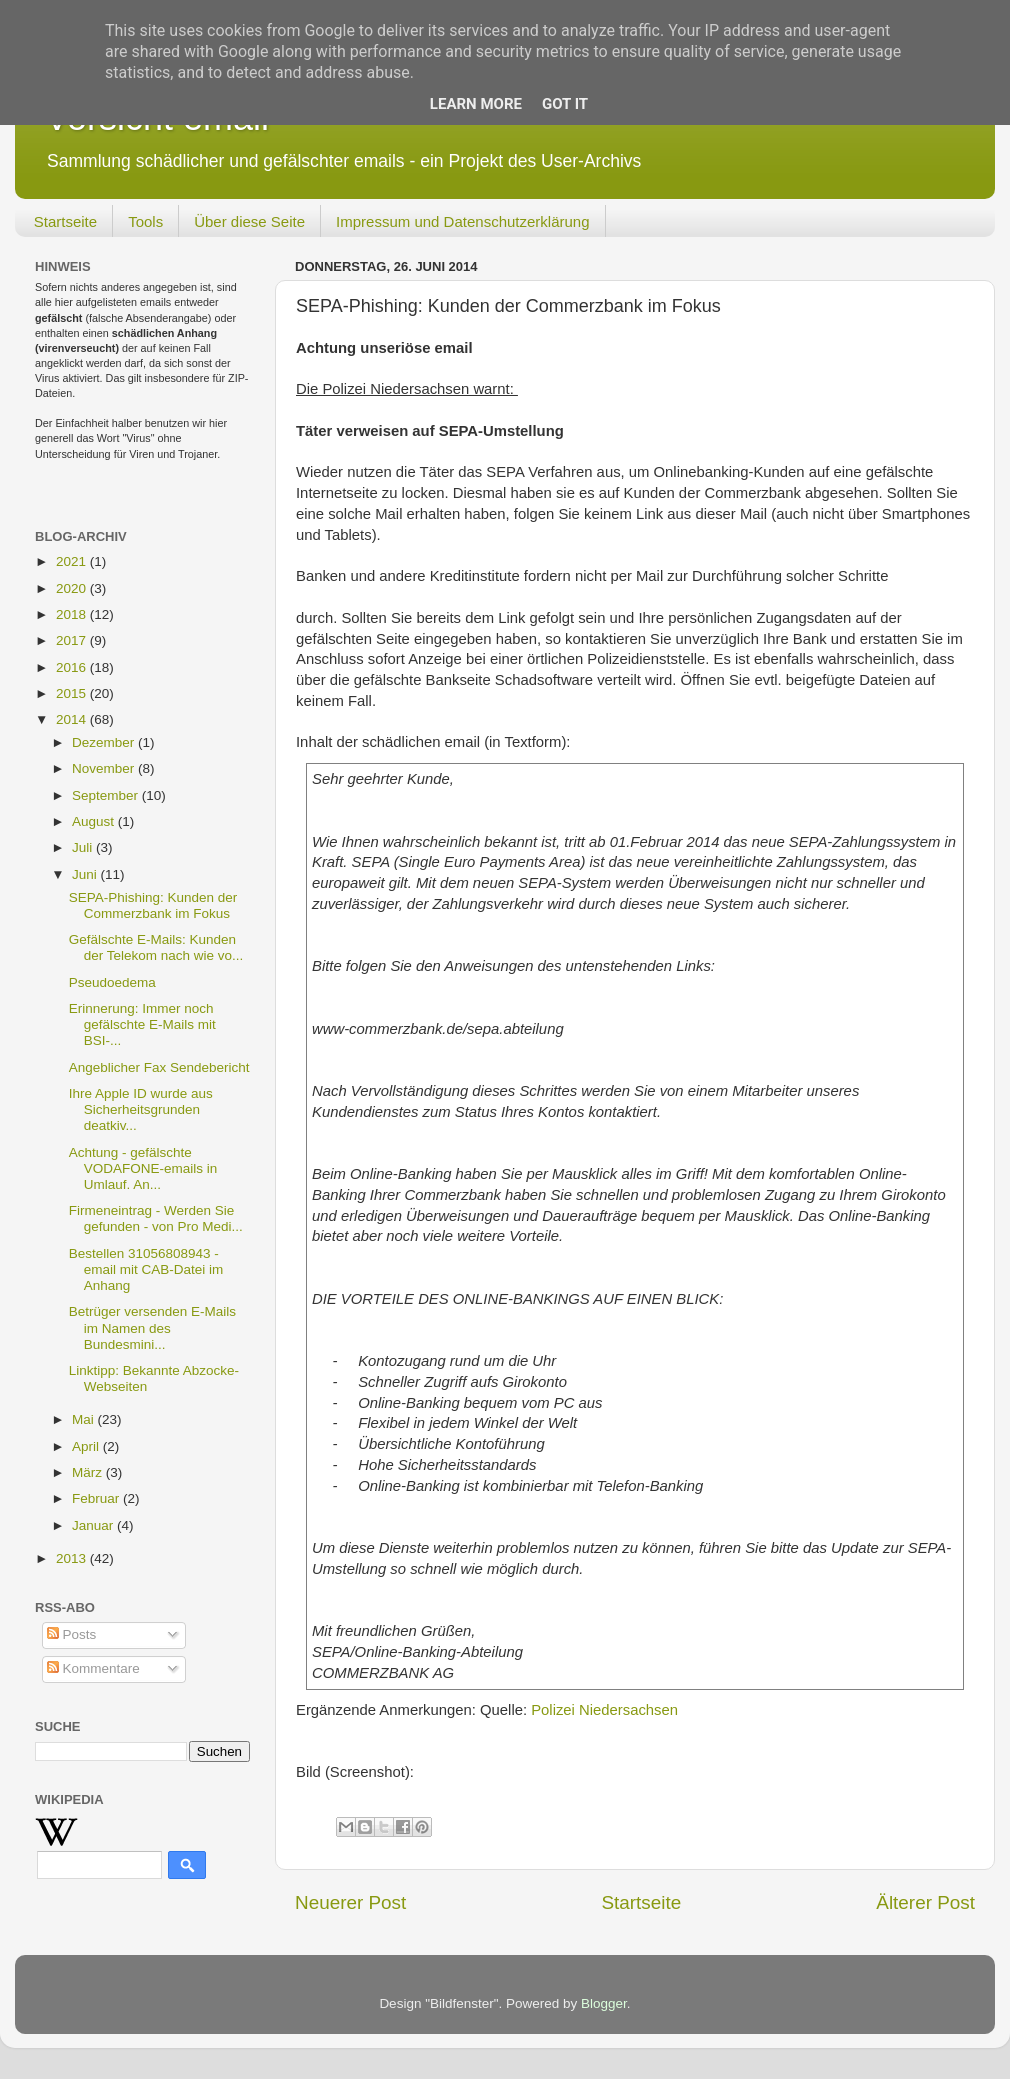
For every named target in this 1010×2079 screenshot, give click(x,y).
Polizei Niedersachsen (604, 1710)
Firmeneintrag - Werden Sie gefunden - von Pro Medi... (156, 1218)
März (89, 1472)
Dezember (105, 742)
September (107, 795)
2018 (73, 614)
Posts (72, 1634)
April (87, 1446)
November (105, 768)
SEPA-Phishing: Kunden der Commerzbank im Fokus (153, 905)
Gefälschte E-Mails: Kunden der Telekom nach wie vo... (156, 947)
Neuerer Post (350, 1902)
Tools (145, 221)
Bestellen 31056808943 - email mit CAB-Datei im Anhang (146, 1269)
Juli (84, 847)
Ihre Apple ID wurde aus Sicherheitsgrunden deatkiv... (141, 1109)
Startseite (65, 221)
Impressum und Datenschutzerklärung (462, 221)
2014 (73, 719)
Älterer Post (925, 1902)
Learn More (476, 104)
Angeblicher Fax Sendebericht (159, 1067)
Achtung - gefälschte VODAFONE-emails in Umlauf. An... (143, 1168)
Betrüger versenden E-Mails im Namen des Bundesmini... (152, 1327)
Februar (97, 1498)
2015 (73, 693)
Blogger (604, 2003)
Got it (565, 104)
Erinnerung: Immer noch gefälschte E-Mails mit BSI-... (142, 1024)
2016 (73, 667)
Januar (94, 1525)
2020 (73, 588)
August (95, 821)
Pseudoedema (112, 982)
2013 (73, 1558)
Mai (85, 1419)
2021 (73, 561)
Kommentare (93, 1668)
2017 (73, 640)
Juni (86, 874)
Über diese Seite (249, 221)
